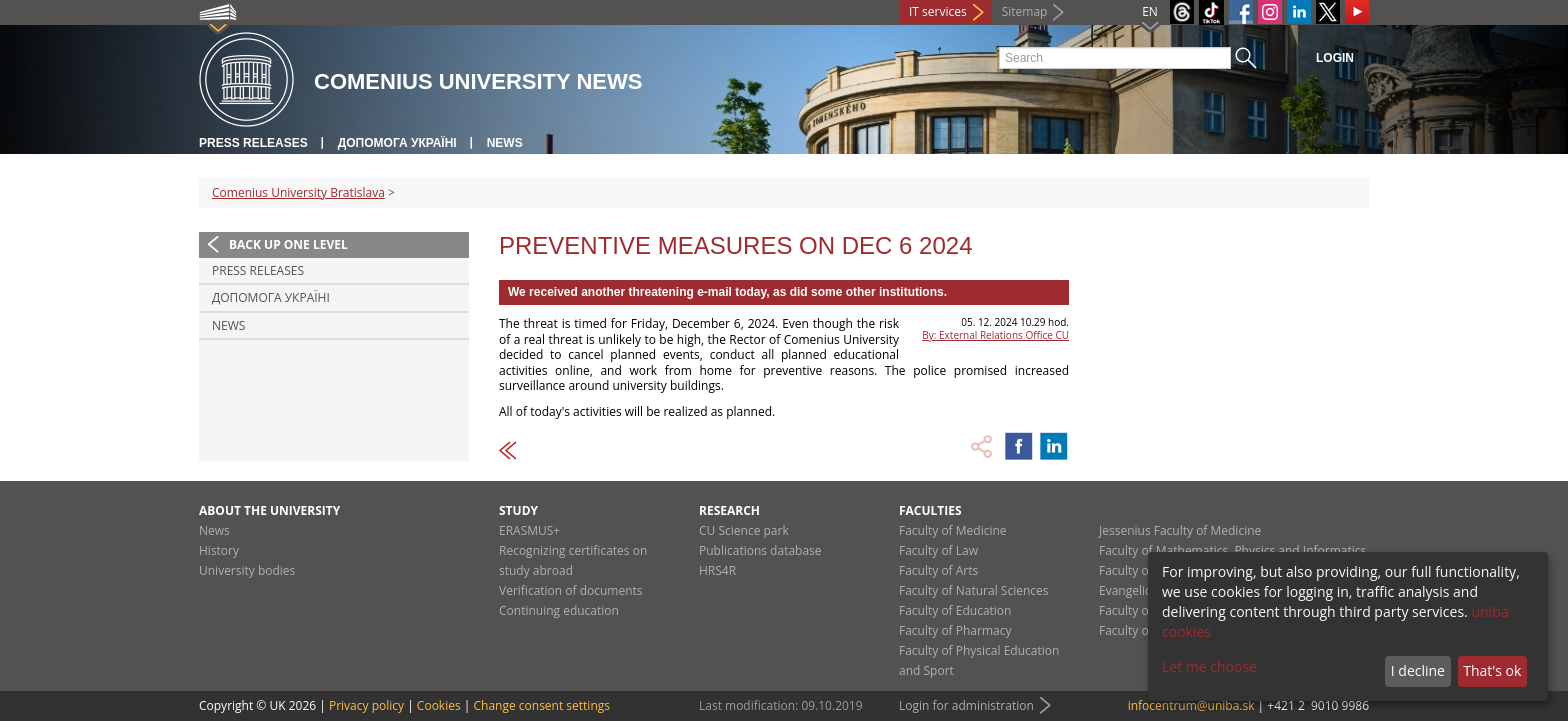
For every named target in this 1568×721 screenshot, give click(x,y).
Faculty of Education (955, 610)
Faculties (930, 510)
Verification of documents (571, 590)
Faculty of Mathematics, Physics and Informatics (1232, 550)
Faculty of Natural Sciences (974, 590)
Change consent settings (541, 705)
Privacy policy (366, 705)
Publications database (760, 550)
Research (729, 510)
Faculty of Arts (938, 570)
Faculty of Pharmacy (955, 630)
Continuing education (559, 610)
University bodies (247, 570)
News (505, 143)
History (219, 550)
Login (1335, 58)
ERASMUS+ (529, 530)
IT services (938, 11)
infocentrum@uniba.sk (1191, 705)
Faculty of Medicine (953, 530)
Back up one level (288, 244)
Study (518, 510)
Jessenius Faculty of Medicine (1180, 530)
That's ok (1492, 670)
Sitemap (1025, 11)
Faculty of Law (938, 550)
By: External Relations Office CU (995, 335)
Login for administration (966, 705)
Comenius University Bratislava (298, 192)
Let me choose (1209, 666)
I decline (1418, 670)
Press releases (253, 143)
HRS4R (717, 570)
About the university (269, 510)
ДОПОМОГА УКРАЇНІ (397, 143)
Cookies (439, 705)
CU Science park (744, 530)
